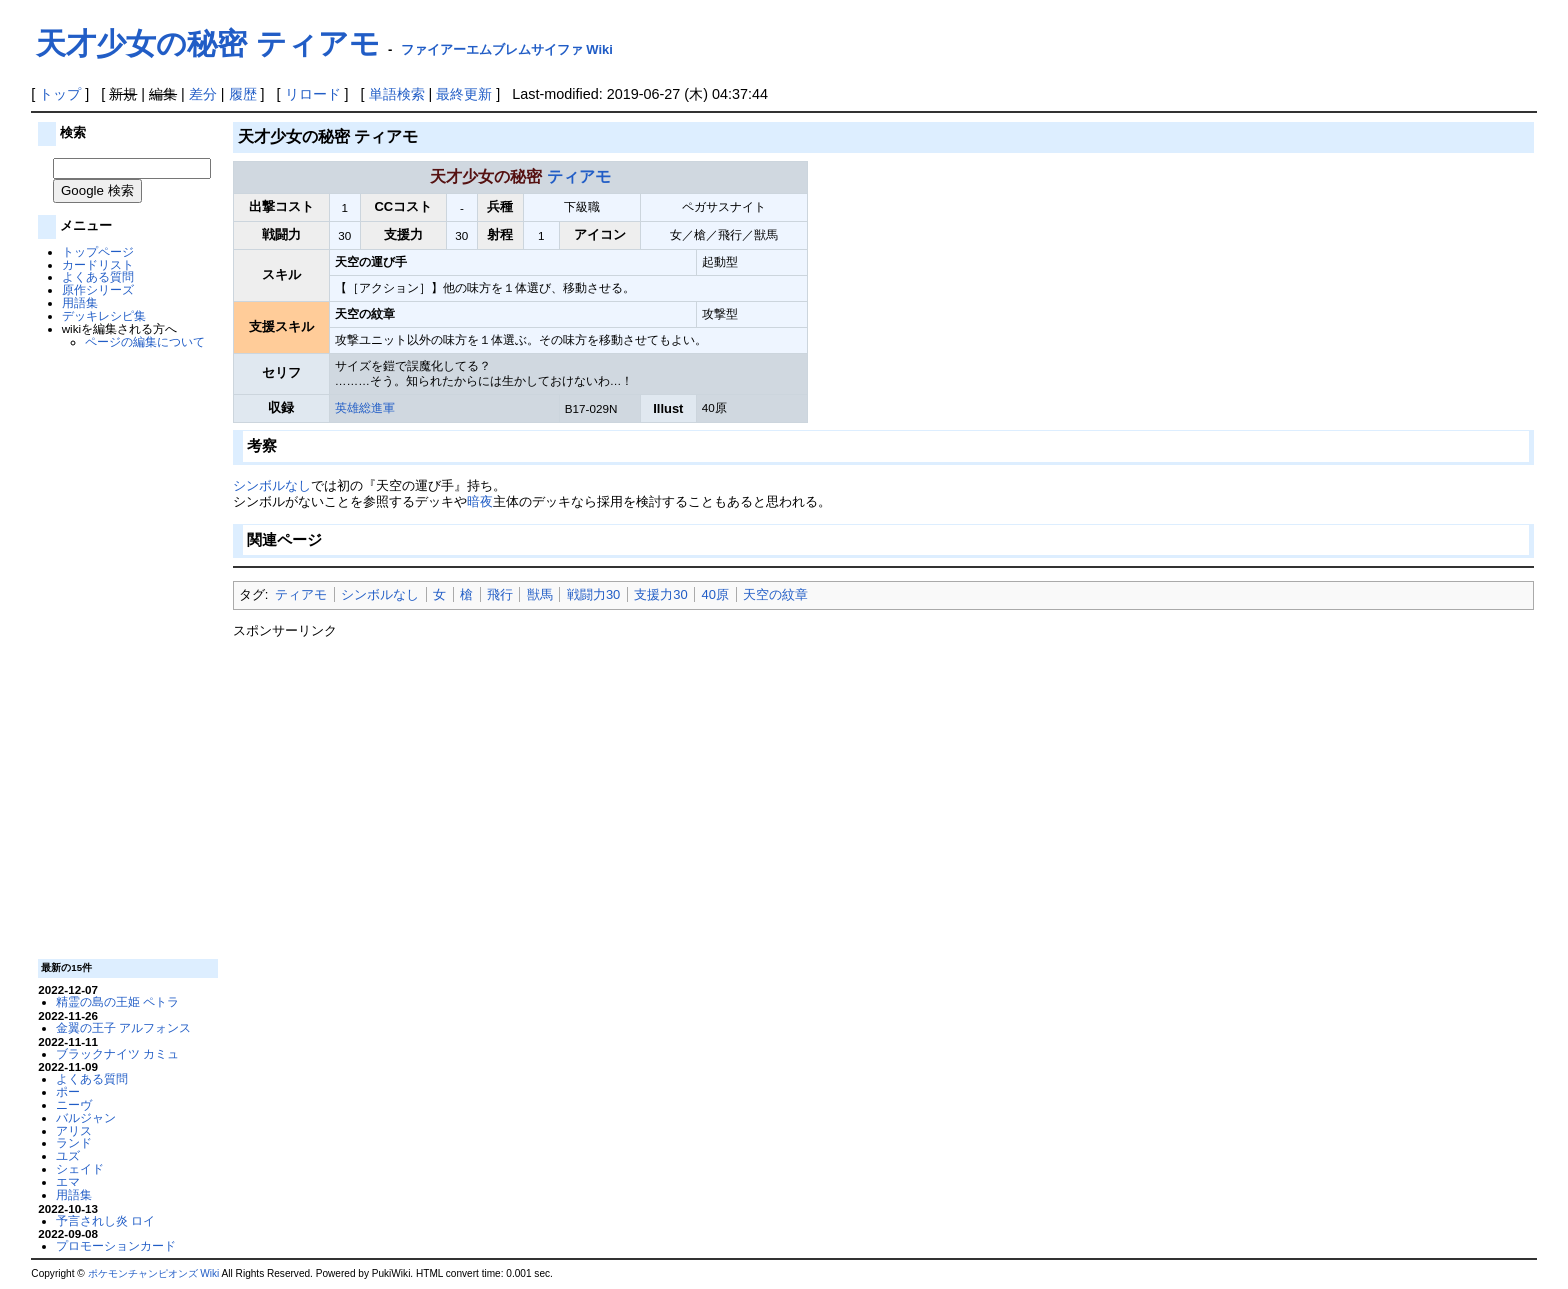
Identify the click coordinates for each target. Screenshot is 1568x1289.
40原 (715, 594)
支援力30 (660, 594)
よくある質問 (98, 276)
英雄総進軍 (365, 407)
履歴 (243, 94)
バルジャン (86, 1117)
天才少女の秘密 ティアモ (207, 43)
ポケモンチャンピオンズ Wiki (154, 1273)
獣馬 (540, 594)
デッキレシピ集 (104, 315)
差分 (203, 94)
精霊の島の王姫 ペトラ (117, 1001)
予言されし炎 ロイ (105, 1220)
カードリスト (98, 264)
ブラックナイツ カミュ (117, 1053)
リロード (313, 94)
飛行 (500, 594)
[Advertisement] (126, 652)
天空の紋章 (775, 594)
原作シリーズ (98, 289)
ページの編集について (145, 341)
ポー (68, 1091)
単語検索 (397, 94)
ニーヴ (74, 1104)
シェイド (80, 1168)
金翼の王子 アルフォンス (123, 1027)
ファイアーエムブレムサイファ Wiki (507, 49)
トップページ (98, 251)
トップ (60, 94)
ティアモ (579, 176)
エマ (68, 1181)
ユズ (68, 1155)
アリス (74, 1130)
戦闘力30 (593, 594)
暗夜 (480, 501)
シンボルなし (272, 485)
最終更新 (464, 94)
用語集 (80, 302)
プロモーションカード (116, 1245)
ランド (74, 1142)
